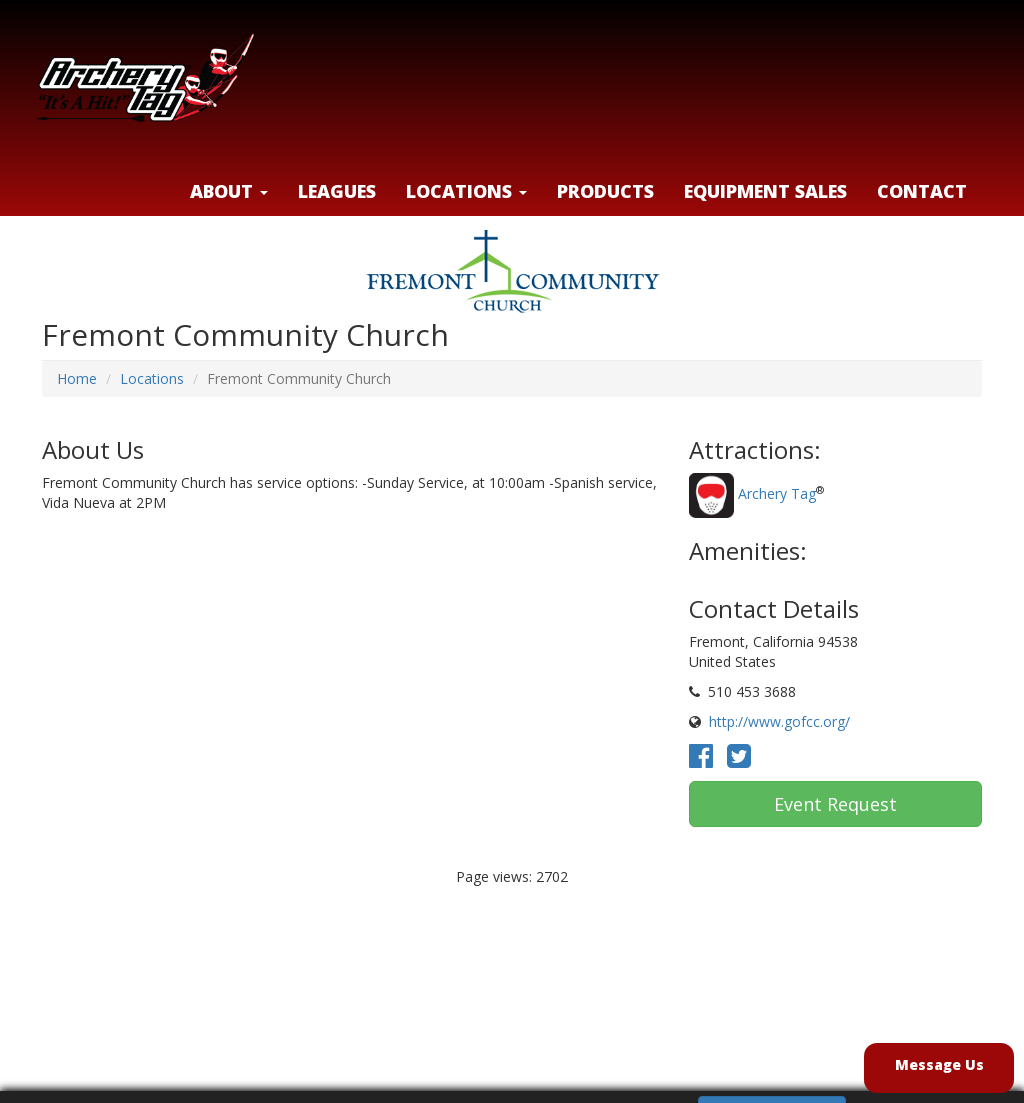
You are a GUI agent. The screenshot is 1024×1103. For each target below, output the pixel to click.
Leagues (337, 191)
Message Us (939, 1064)
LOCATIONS (466, 191)
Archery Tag (777, 494)
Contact (922, 191)
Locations (152, 378)
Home (77, 378)
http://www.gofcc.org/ (779, 721)
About (229, 191)
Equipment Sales (765, 191)
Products (605, 191)
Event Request (835, 804)
